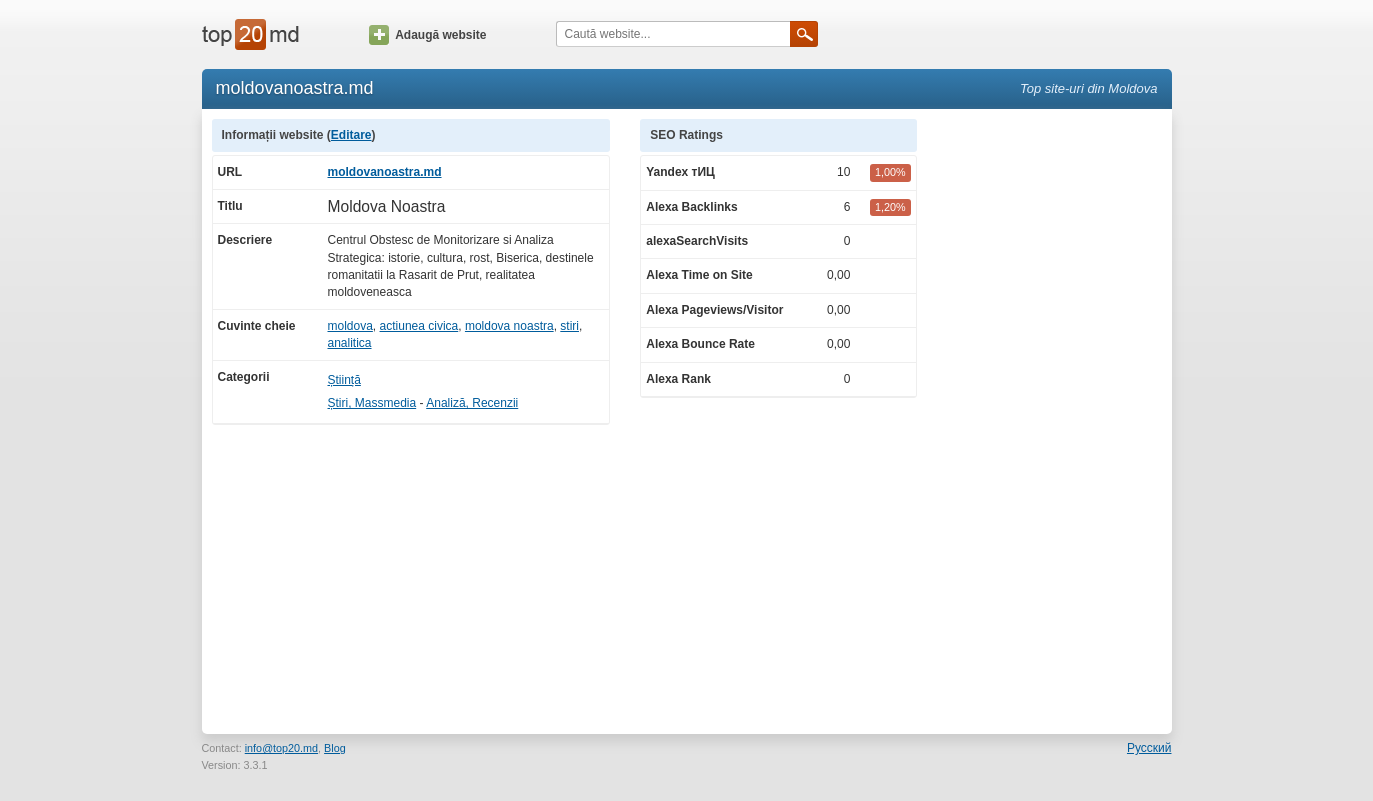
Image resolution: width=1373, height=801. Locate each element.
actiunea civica (419, 326)
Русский (1149, 748)
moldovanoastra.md (385, 172)
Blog (335, 748)
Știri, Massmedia (372, 403)
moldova (350, 326)
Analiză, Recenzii (472, 403)
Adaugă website (427, 35)
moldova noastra (509, 326)
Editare (351, 135)
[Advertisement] (1054, 419)
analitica (350, 343)
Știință (344, 380)
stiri (569, 326)
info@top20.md (281, 748)
